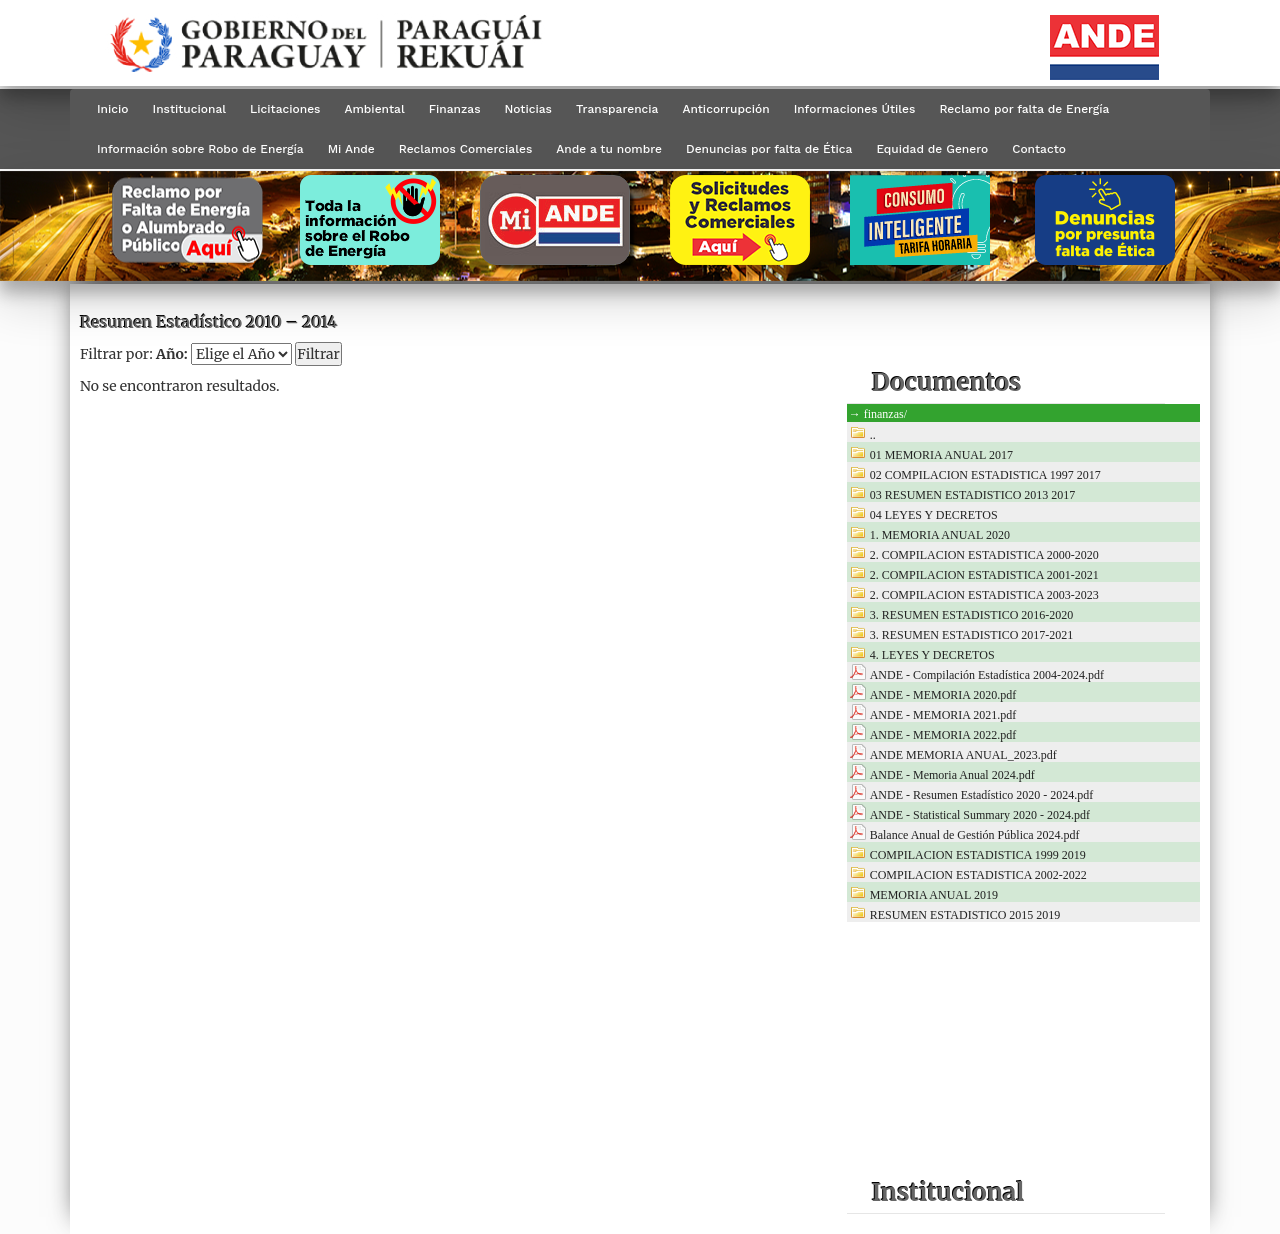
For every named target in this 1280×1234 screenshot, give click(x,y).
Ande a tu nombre (609, 149)
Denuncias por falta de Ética (769, 149)
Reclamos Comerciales (465, 149)
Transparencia (617, 109)
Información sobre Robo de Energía (200, 149)
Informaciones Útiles (855, 109)
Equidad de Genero (932, 149)
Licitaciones (285, 109)
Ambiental (374, 109)
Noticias (528, 109)
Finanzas (455, 109)
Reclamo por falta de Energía (1024, 109)
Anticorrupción (725, 109)
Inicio (113, 109)
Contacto (1039, 149)
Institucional (190, 109)
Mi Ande (351, 149)
